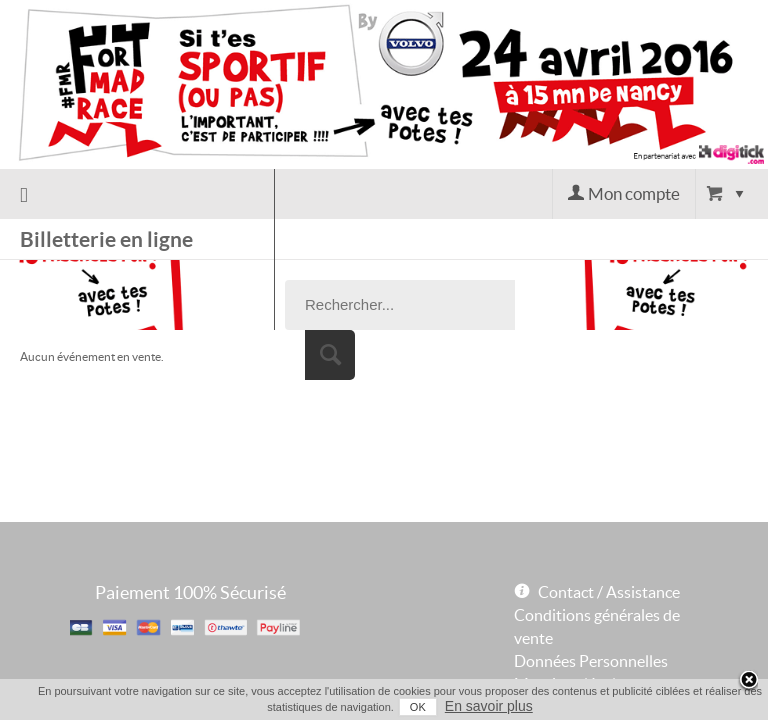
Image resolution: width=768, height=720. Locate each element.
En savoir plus (473, 706)
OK (402, 707)
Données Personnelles (591, 591)
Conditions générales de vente (597, 556)
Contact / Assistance (609, 522)
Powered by (545, 648)
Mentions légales (572, 614)
